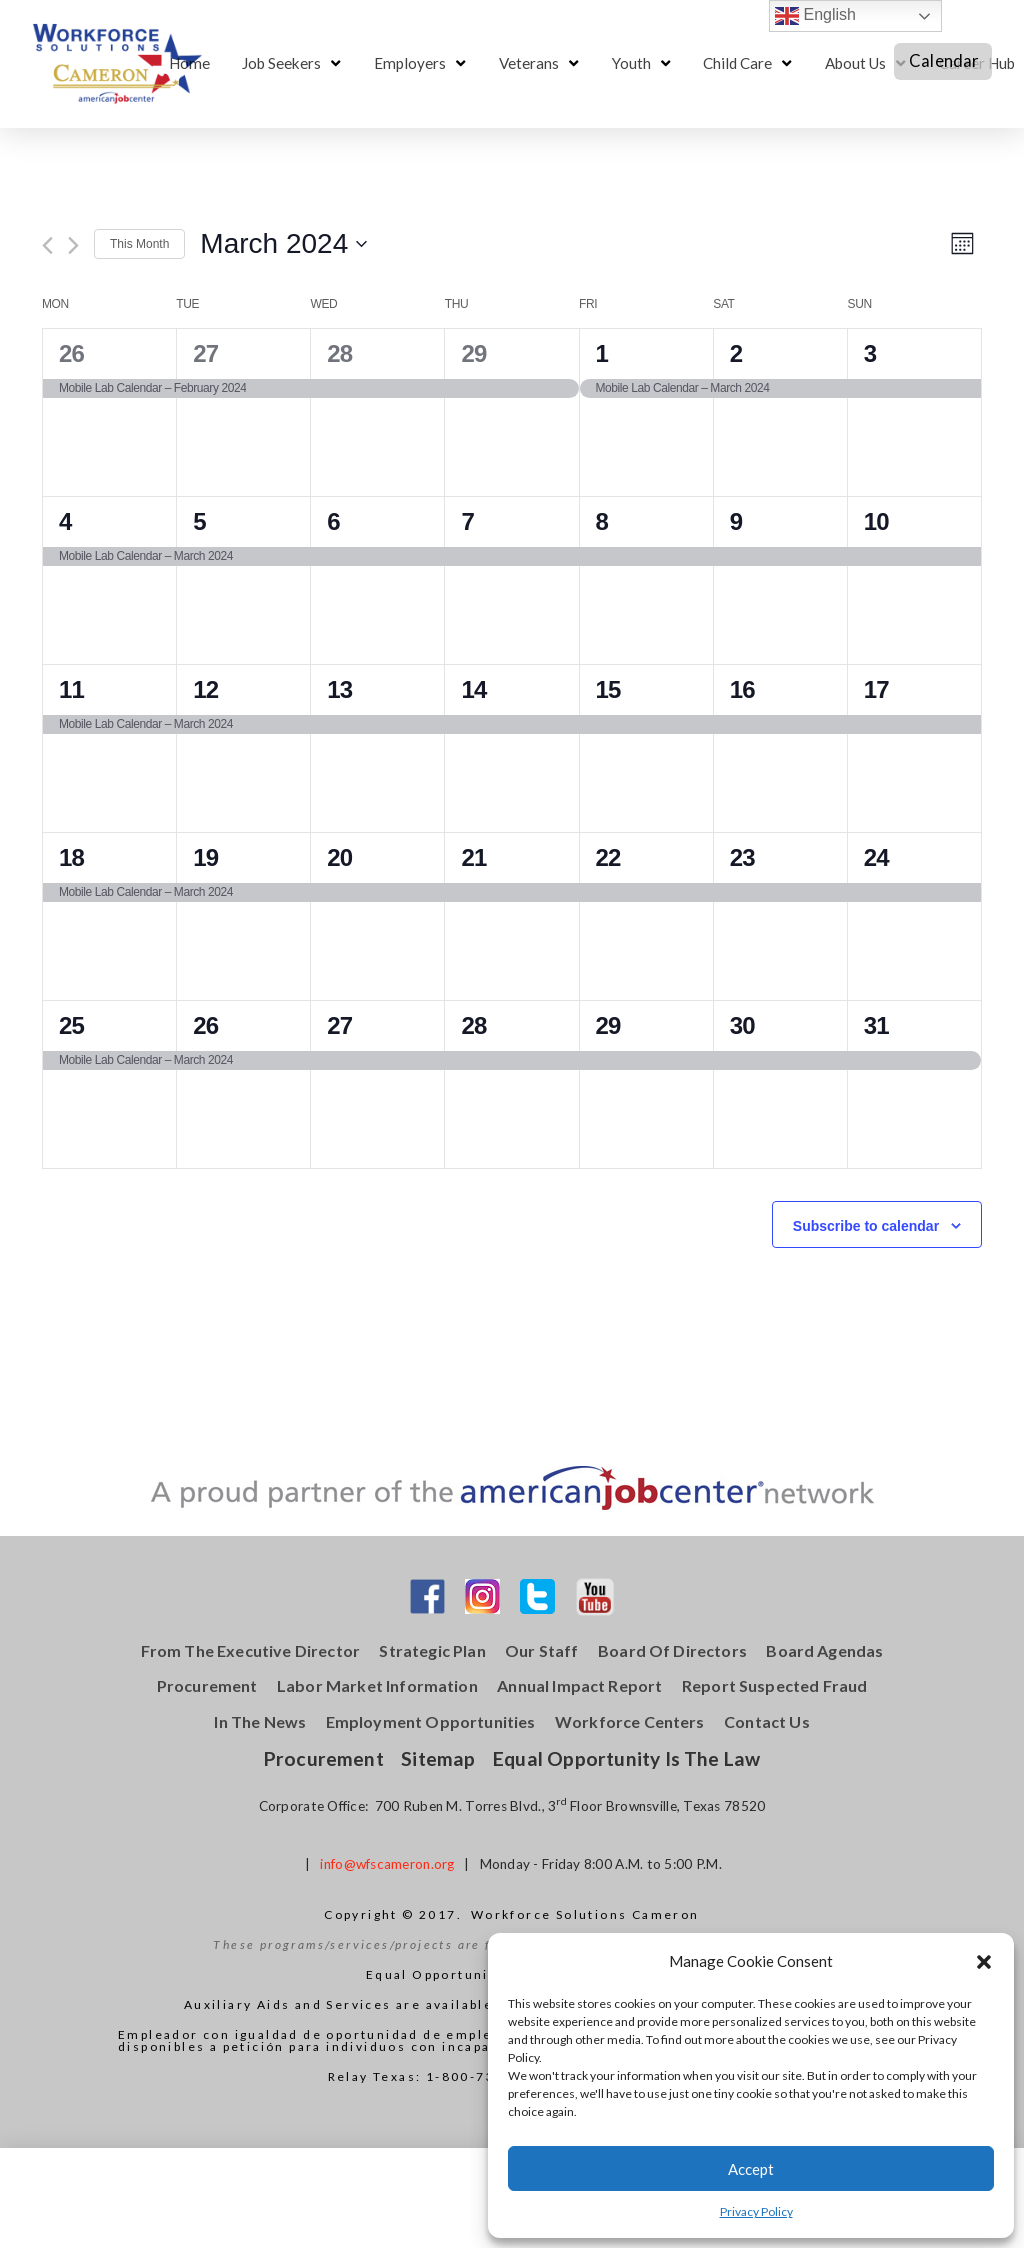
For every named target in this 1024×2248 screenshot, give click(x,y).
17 (876, 689)
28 (339, 353)
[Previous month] (47, 245)
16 (742, 689)
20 (339, 857)
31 (876, 1025)
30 (742, 1025)
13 (339, 689)
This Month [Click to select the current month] (139, 244)
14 (473, 689)
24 (876, 857)
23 (742, 857)
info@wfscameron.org (387, 1864)
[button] (984, 1962)
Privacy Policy (756, 2211)
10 (876, 521)
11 (71, 689)
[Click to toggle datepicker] (283, 244)
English (815, 16)
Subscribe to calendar (866, 1226)
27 (205, 353)
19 (205, 857)
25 (71, 1025)
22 (608, 857)
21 (473, 857)
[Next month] (73, 245)
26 (71, 353)
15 (608, 689)
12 (205, 689)
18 (71, 857)
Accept (751, 2169)
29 (473, 353)
